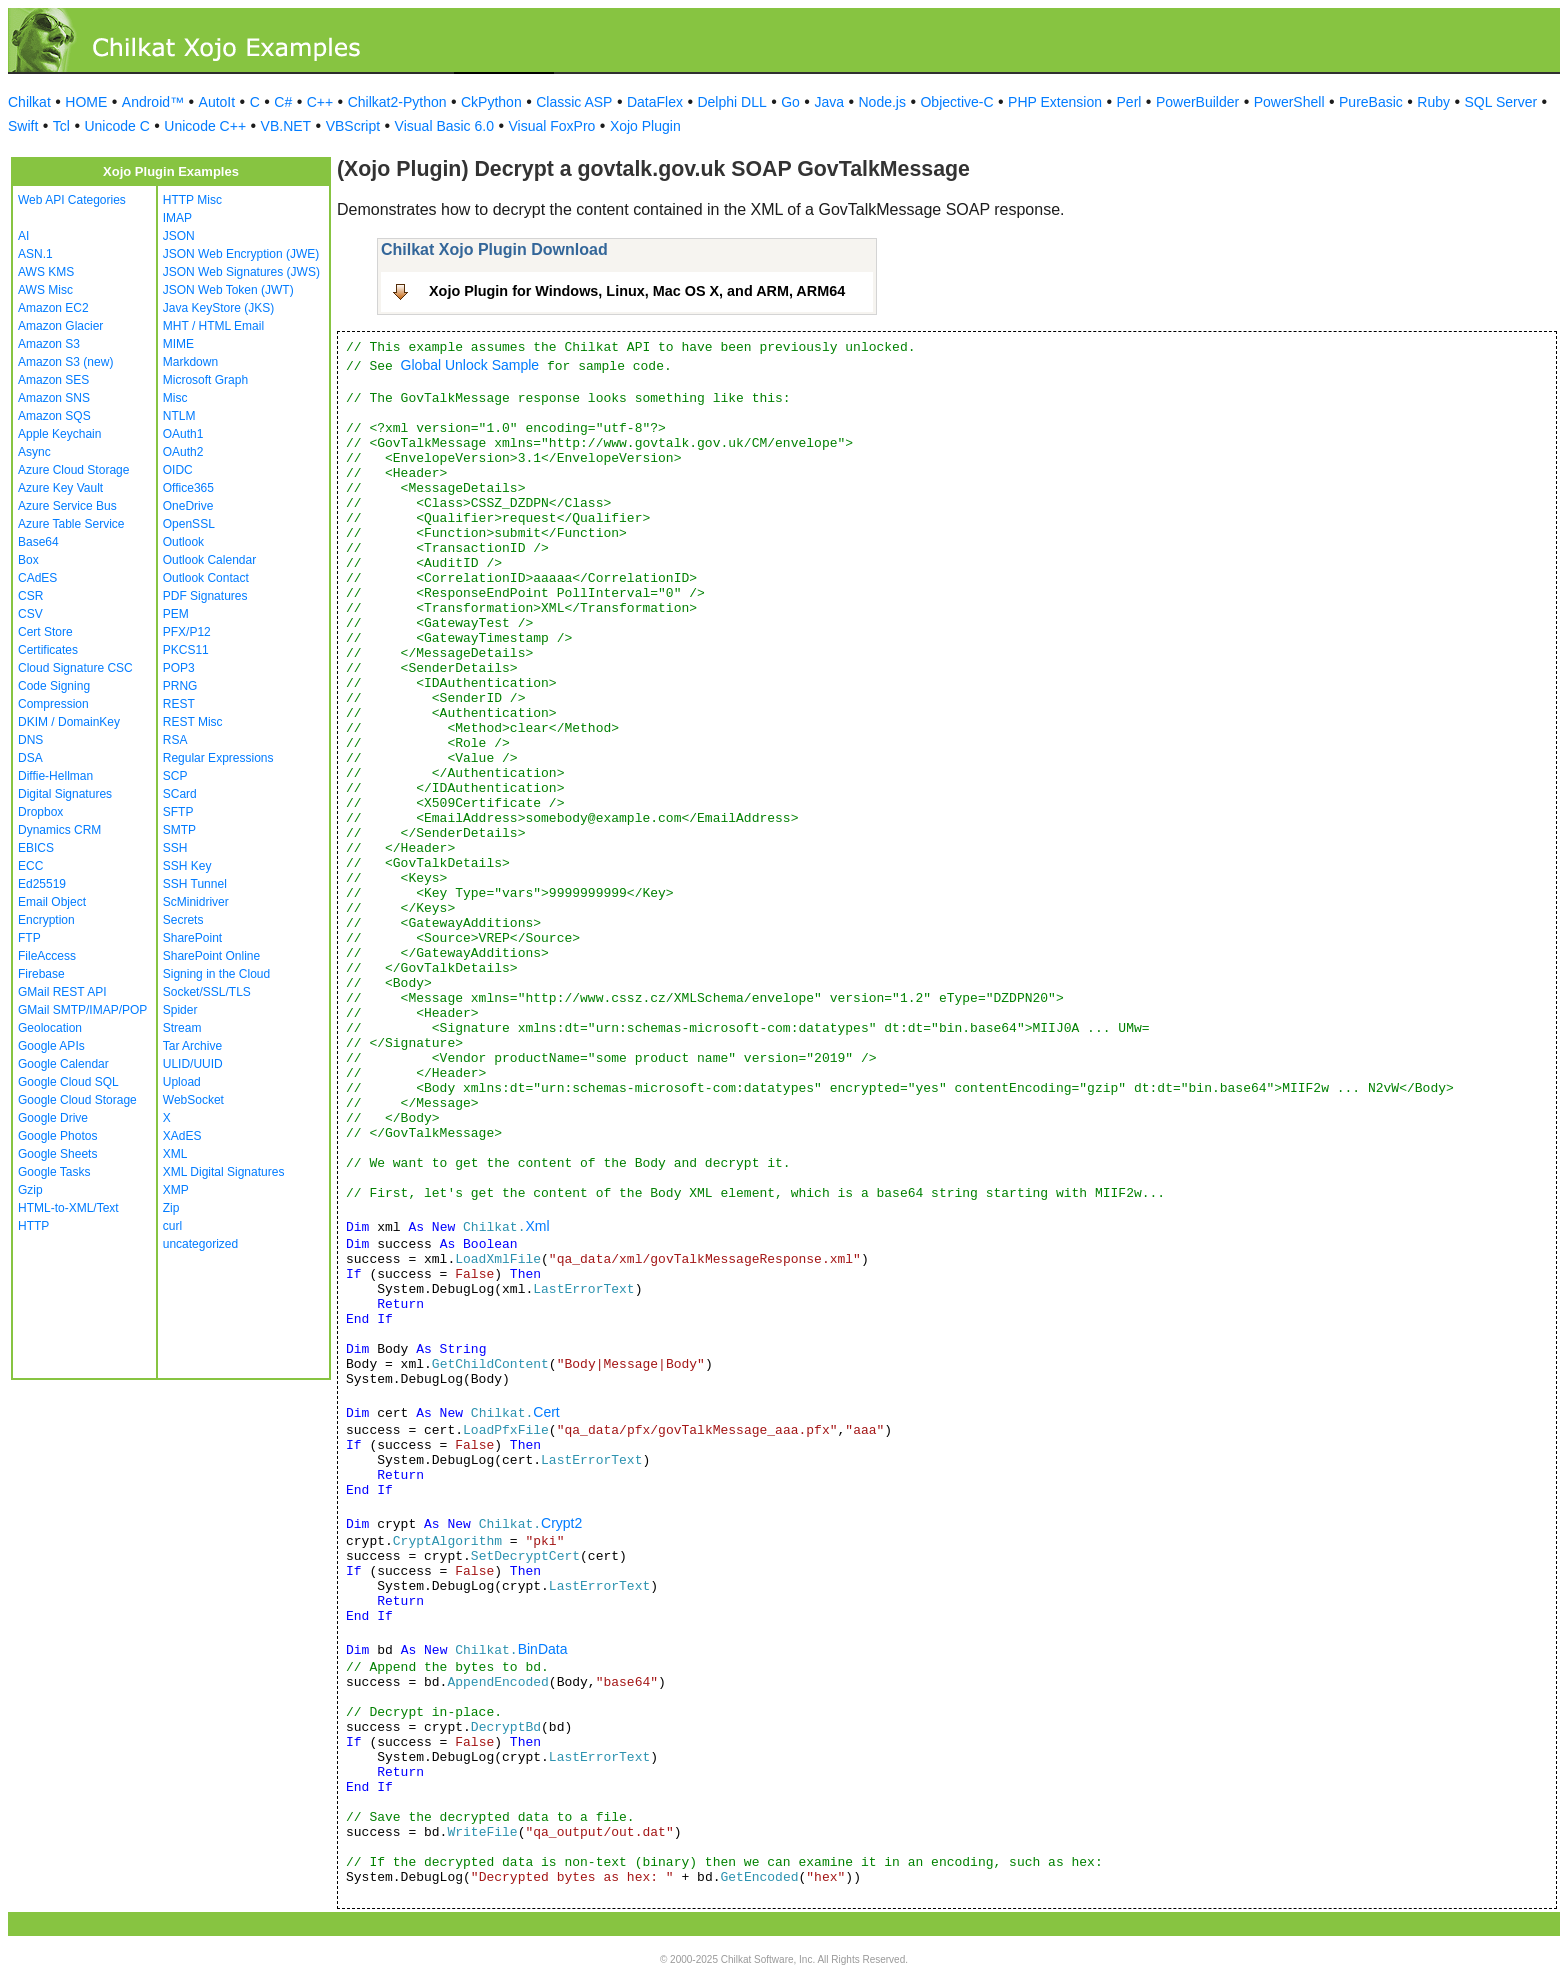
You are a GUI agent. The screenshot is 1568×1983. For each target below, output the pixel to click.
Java (829, 102)
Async (34, 452)
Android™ (153, 102)
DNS (30, 740)
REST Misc (193, 722)
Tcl (61, 126)
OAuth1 (183, 434)
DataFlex (655, 102)
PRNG (180, 686)
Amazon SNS (54, 398)
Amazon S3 (49, 344)
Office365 (188, 488)
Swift (23, 126)
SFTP (178, 812)
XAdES (182, 1136)
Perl (1129, 102)
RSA (175, 740)
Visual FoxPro (551, 126)
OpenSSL (189, 524)
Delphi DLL (731, 102)
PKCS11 (186, 650)
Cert (546, 1412)
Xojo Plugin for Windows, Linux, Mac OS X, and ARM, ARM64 (637, 291)
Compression (53, 704)
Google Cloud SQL (68, 1082)
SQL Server (1501, 102)
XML (175, 1154)
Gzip (30, 1190)
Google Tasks (54, 1172)
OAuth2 (183, 452)
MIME (178, 344)
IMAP (177, 218)
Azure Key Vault (60, 488)
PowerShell (1289, 102)
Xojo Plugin (645, 126)
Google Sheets (57, 1154)
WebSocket (193, 1100)
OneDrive (188, 506)
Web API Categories (72, 200)
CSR (30, 596)
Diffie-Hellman (55, 776)
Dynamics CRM (59, 830)
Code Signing (54, 686)
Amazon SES (53, 380)
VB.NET (286, 126)
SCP (175, 776)
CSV (30, 614)
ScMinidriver (196, 902)
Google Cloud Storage (77, 1100)
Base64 (38, 542)
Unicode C (116, 126)
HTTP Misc (192, 200)
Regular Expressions (218, 758)
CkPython (491, 102)
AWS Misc (45, 290)
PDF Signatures (205, 596)
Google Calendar (63, 1064)
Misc (175, 398)
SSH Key (187, 866)
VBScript (353, 126)
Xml (537, 1226)
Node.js (882, 102)
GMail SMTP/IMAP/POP (82, 1010)
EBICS (36, 848)
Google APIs (51, 1046)
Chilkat (29, 102)
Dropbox (40, 812)
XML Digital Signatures (224, 1172)
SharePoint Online (211, 956)
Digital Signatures (65, 794)
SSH (175, 848)
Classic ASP (574, 102)
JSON (179, 236)
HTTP (33, 1226)
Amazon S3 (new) (65, 362)
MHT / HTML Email (213, 326)
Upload (182, 1082)
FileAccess (47, 956)
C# (283, 102)
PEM (176, 614)
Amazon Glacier (60, 326)
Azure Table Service (71, 524)
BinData (543, 1649)
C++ (320, 102)
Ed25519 (42, 884)
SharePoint (192, 938)
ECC (30, 866)
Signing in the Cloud (216, 974)
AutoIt (217, 102)
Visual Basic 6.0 (444, 126)
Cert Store (45, 632)
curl (172, 1226)
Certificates (48, 650)
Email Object (52, 902)
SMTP (179, 830)
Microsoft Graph (205, 380)
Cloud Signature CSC (75, 668)
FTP (29, 938)
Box (28, 560)
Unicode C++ (205, 126)
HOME (86, 102)
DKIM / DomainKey (69, 722)
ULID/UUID (193, 1064)
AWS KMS (46, 272)
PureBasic (1371, 102)
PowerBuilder (1197, 102)
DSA (30, 758)
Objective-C (956, 102)
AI (23, 236)
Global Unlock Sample (470, 365)
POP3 (179, 668)
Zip (171, 1208)
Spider (180, 1010)
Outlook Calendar (209, 560)
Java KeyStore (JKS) (218, 308)
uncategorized (200, 1244)
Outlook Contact (206, 578)
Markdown (190, 362)
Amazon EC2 (53, 308)
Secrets (183, 920)
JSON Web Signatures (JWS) (241, 272)
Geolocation (50, 1028)
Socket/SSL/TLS (207, 992)
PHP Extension (1055, 102)
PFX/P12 (187, 632)
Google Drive (53, 1118)
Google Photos (57, 1136)
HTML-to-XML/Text (68, 1208)
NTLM (179, 416)
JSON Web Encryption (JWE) (241, 254)
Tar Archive (192, 1046)
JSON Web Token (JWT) (228, 290)
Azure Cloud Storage (73, 470)
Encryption (46, 920)
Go (790, 102)
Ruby (1433, 102)
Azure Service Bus (67, 506)
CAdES (37, 578)
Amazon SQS (54, 416)
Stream (182, 1028)
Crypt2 (561, 1523)
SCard (180, 794)
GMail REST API (62, 992)
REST (179, 704)
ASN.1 (35, 254)
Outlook (183, 542)
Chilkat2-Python (397, 102)
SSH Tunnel (195, 884)
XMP (176, 1190)
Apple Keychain (59, 434)
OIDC (178, 470)
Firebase (41, 974)
